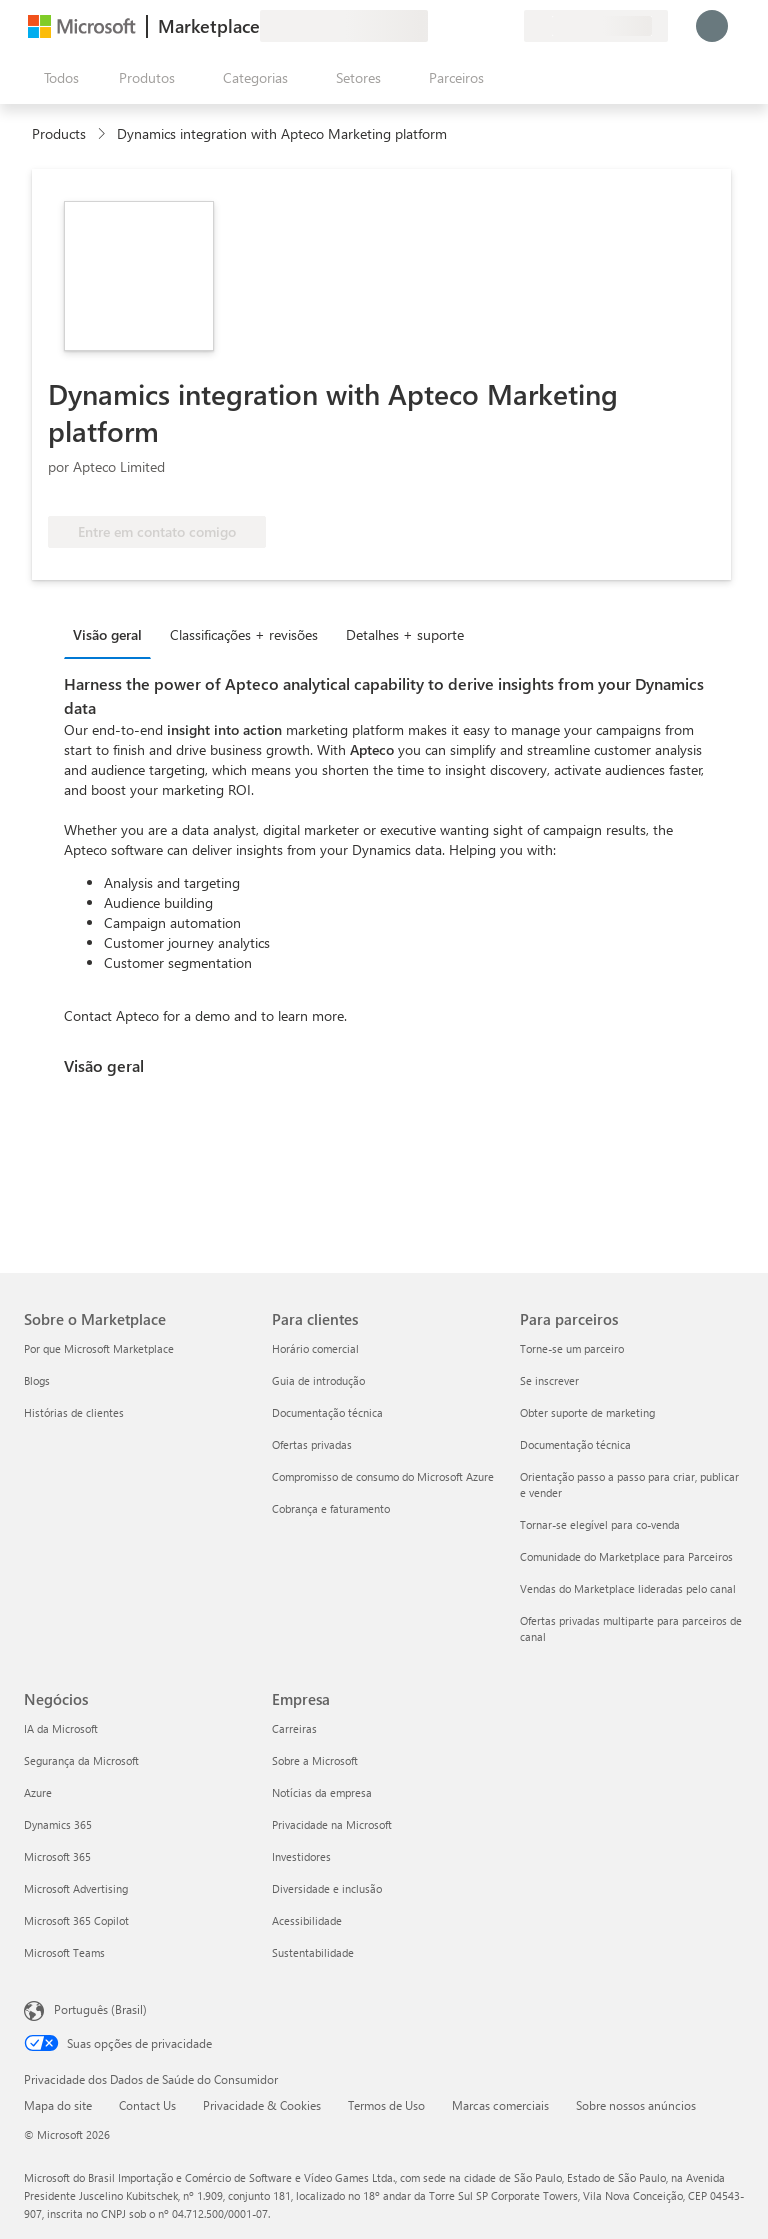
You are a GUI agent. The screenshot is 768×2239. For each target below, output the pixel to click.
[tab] (112, 634)
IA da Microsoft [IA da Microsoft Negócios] (61, 1728)
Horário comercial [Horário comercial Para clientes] (315, 1348)
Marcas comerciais (500, 2105)
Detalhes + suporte (405, 634)
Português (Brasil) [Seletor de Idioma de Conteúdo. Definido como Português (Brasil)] (100, 2009)
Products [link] (59, 133)
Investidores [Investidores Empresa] (301, 1856)
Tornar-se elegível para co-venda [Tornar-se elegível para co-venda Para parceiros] (600, 1524)
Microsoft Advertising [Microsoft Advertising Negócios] (76, 1888)
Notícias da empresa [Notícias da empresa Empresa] (322, 1792)
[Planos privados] (508, 26)
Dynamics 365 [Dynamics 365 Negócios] (58, 1824)
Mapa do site (58, 2105)
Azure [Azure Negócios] (38, 1792)
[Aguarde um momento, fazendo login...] (712, 26)
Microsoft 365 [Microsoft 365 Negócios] (57, 1856)
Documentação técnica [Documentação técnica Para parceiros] (575, 1444)
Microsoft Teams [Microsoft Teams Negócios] (64, 1952)
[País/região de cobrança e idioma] (596, 26)
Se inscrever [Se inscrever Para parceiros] (549, 1380)
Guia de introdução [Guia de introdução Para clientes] (318, 1380)
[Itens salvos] (484, 26)
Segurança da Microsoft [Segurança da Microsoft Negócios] (81, 1760)
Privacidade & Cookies (262, 2105)
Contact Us (147, 2105)
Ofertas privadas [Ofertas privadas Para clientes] (312, 1444)
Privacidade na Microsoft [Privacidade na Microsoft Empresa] (332, 1824)
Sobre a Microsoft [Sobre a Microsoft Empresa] (315, 1760)
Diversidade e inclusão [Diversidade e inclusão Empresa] (327, 1888)
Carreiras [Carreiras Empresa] (294, 1728)
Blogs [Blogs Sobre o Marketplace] (37, 1380)
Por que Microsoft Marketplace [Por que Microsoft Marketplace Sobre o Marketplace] (99, 1348)
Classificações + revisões (244, 634)
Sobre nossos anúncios (636, 2105)
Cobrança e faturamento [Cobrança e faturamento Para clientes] (331, 1508)
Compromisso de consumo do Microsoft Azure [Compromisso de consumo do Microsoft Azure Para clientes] (383, 1476)
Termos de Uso (386, 2105)
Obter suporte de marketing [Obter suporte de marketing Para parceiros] (587, 1412)
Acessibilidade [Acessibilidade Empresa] (307, 1920)
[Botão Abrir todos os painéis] (57, 78)
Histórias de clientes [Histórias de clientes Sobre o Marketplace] (74, 1412)
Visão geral (107, 634)
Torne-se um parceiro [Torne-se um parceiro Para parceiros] (572, 1348)
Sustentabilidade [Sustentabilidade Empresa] (313, 1952)
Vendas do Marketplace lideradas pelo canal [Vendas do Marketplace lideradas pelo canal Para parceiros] (628, 1588)
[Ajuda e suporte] (460, 26)
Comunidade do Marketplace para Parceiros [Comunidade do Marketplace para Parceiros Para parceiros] (626, 1556)
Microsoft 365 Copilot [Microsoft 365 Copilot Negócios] (76, 1920)
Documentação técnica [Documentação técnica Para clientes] (327, 1412)
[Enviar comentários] (436, 26)
